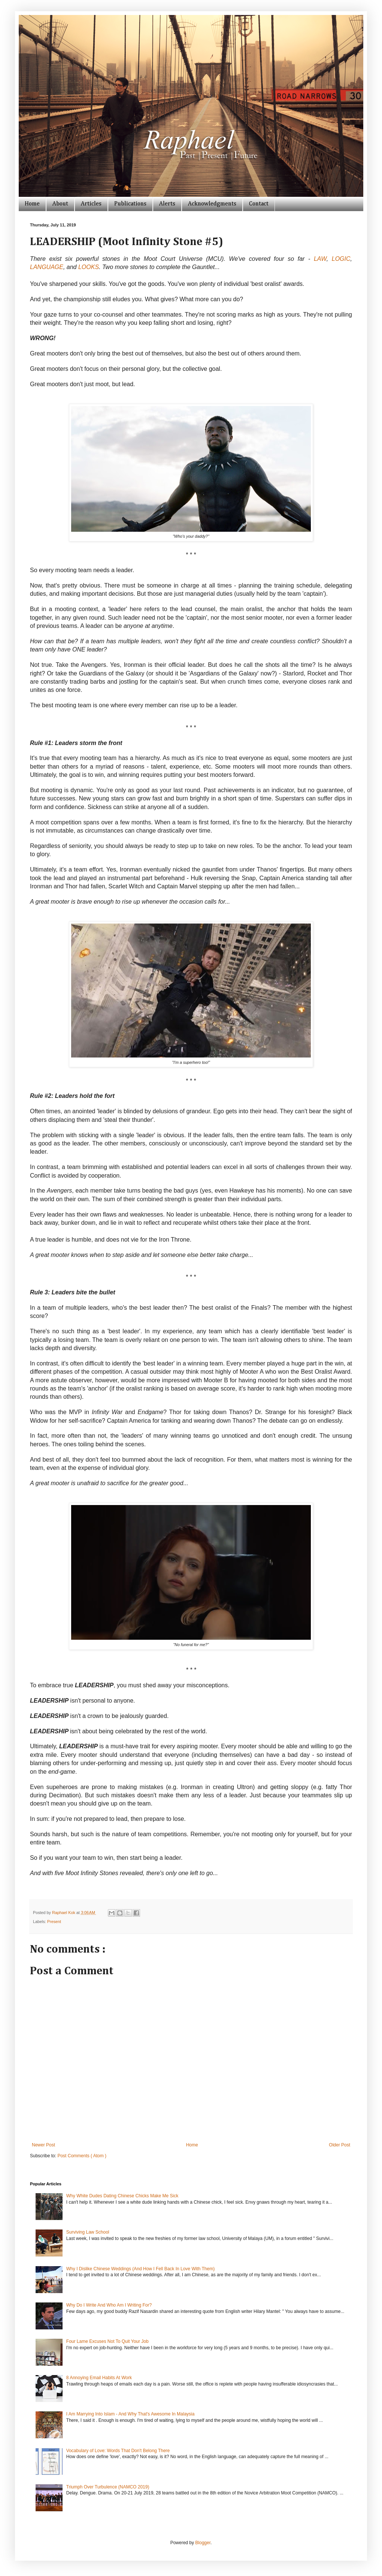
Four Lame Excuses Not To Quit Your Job (107, 2341)
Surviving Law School (87, 2232)
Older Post (339, 2145)
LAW (320, 259)
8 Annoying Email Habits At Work (99, 2377)
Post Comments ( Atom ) (81, 2155)
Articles (91, 204)
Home (32, 204)
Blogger (202, 2542)
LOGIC (341, 259)
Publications (130, 204)
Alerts (167, 204)
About (60, 204)
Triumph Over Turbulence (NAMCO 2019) (107, 2487)
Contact (259, 204)
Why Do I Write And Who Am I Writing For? (109, 2305)
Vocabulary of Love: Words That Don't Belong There (118, 2450)
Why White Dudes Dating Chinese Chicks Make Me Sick (122, 2195)
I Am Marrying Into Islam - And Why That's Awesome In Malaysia (130, 2414)
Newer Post (43, 2145)
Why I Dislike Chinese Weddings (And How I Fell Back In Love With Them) (140, 2268)
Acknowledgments (212, 204)
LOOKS (88, 267)
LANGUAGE (46, 267)
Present (54, 1921)
